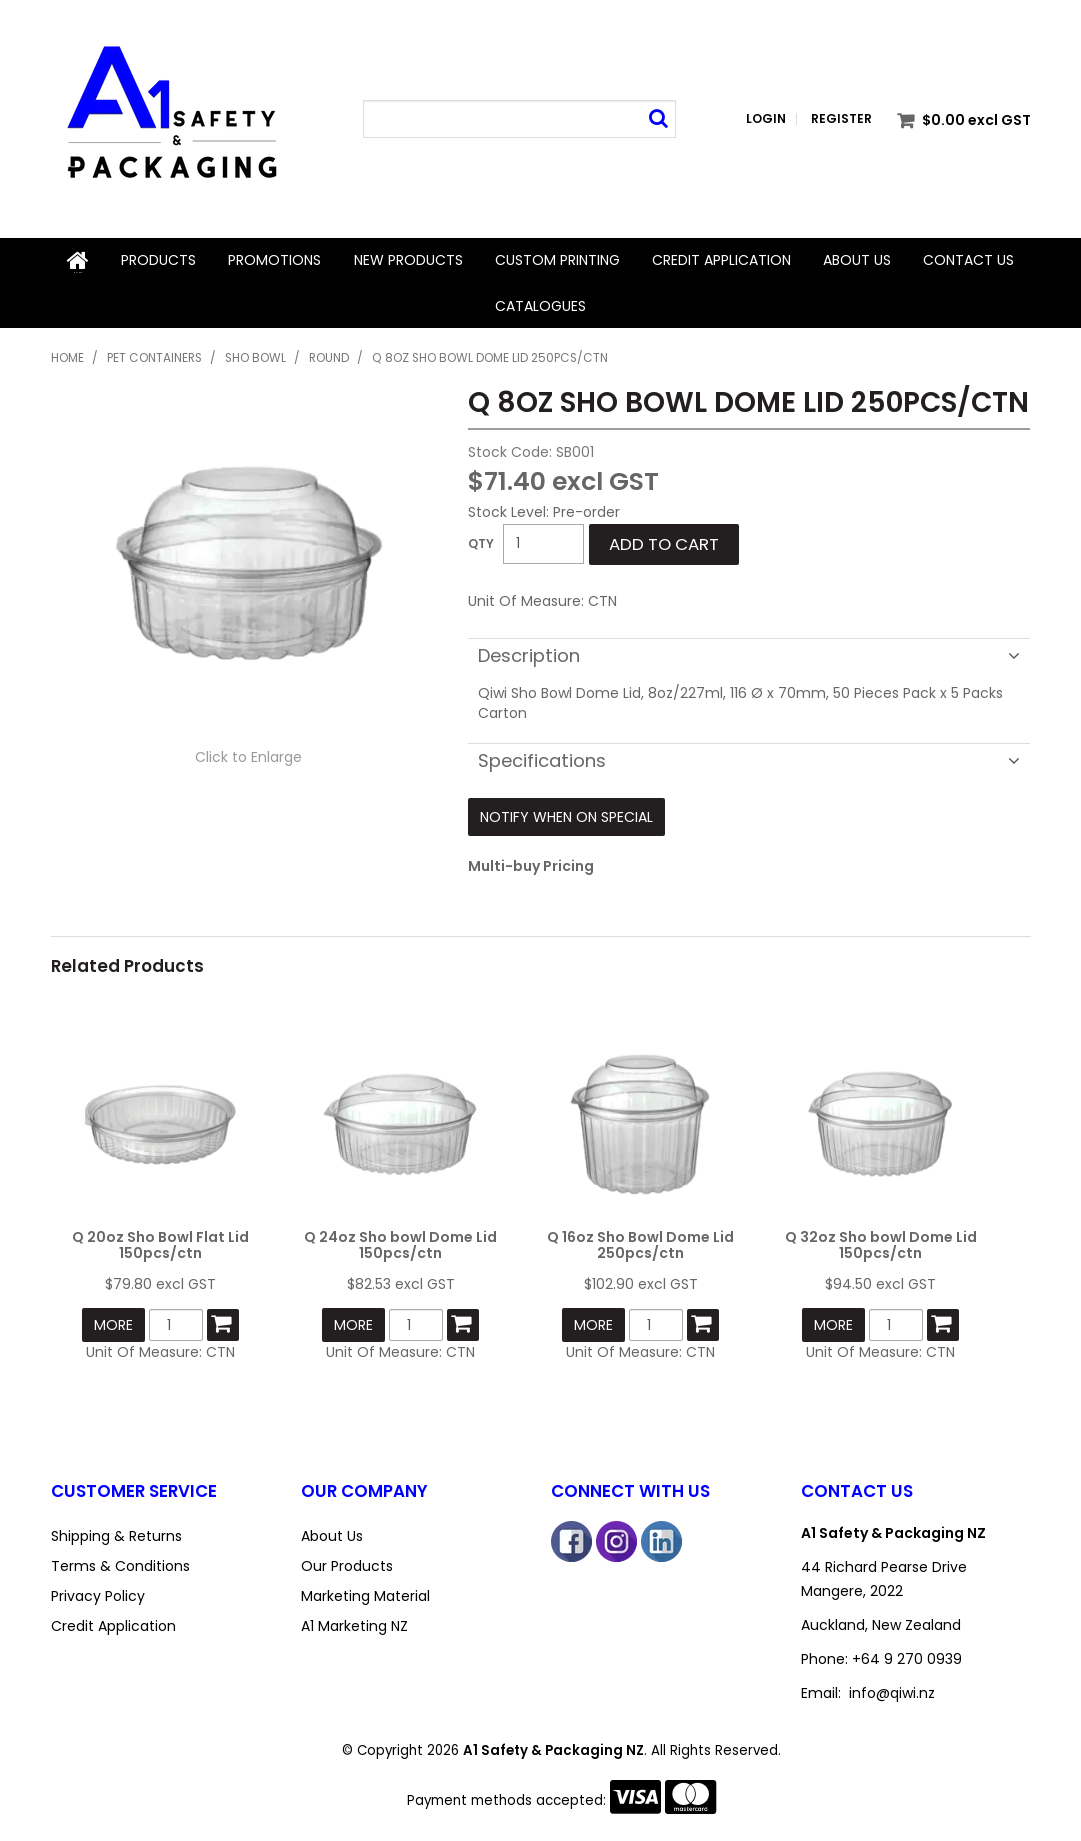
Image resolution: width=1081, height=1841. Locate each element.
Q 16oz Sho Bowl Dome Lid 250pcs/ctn (640, 1243)
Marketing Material (365, 1594)
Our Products (347, 1564)
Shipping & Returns (116, 1534)
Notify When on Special (566, 815)
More (113, 1324)
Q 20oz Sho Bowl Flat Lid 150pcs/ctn (160, 1243)
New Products (407, 260)
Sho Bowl (255, 356)
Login (766, 119)
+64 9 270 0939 (907, 1657)
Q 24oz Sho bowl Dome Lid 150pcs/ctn (400, 1243)
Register (841, 119)
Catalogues (540, 304)
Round (329, 356)
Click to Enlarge (248, 755)
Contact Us (968, 260)
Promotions (274, 260)
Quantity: (481, 542)
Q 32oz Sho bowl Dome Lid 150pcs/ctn (881, 1243)
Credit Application (721, 260)
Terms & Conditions (120, 1564)
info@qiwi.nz (892, 1691)
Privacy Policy (98, 1594)
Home (78, 260)
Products (158, 260)
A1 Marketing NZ (354, 1624)
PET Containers (154, 356)
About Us (857, 260)
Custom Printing (557, 260)
